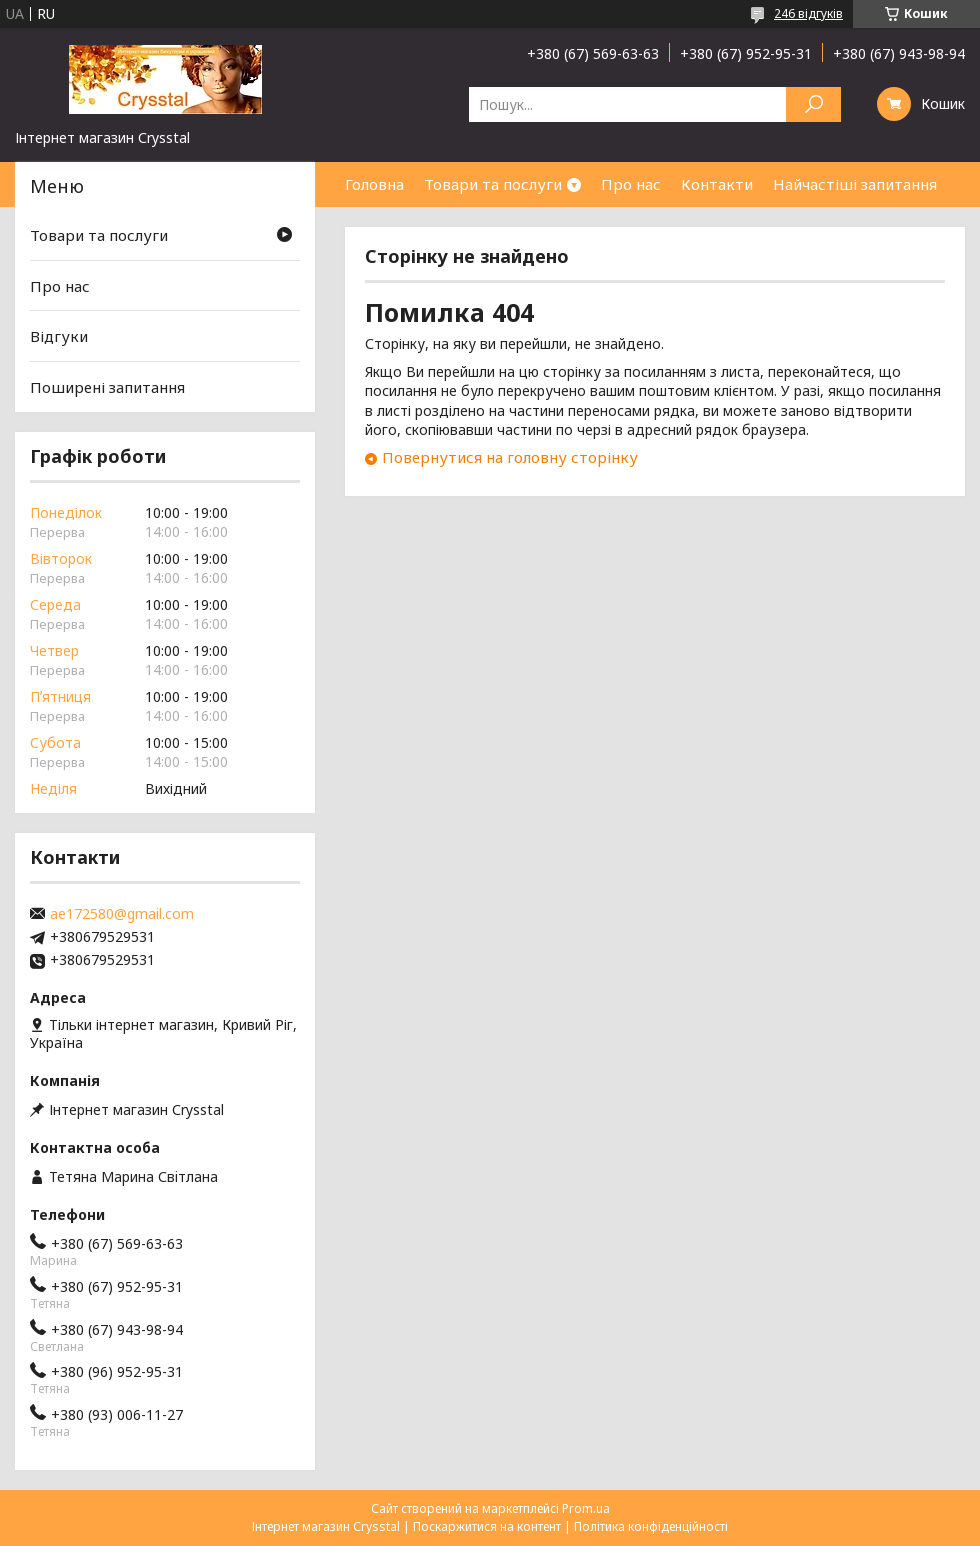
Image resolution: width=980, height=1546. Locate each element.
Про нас (631, 184)
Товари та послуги (493, 184)
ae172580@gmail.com (122, 914)
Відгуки (59, 336)
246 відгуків (808, 13)
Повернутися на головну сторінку (510, 457)
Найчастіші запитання (855, 184)
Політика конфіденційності (651, 1526)
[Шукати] (813, 104)
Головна (374, 184)
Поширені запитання (107, 387)
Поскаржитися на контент (487, 1526)
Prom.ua (586, 1508)
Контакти (717, 184)
